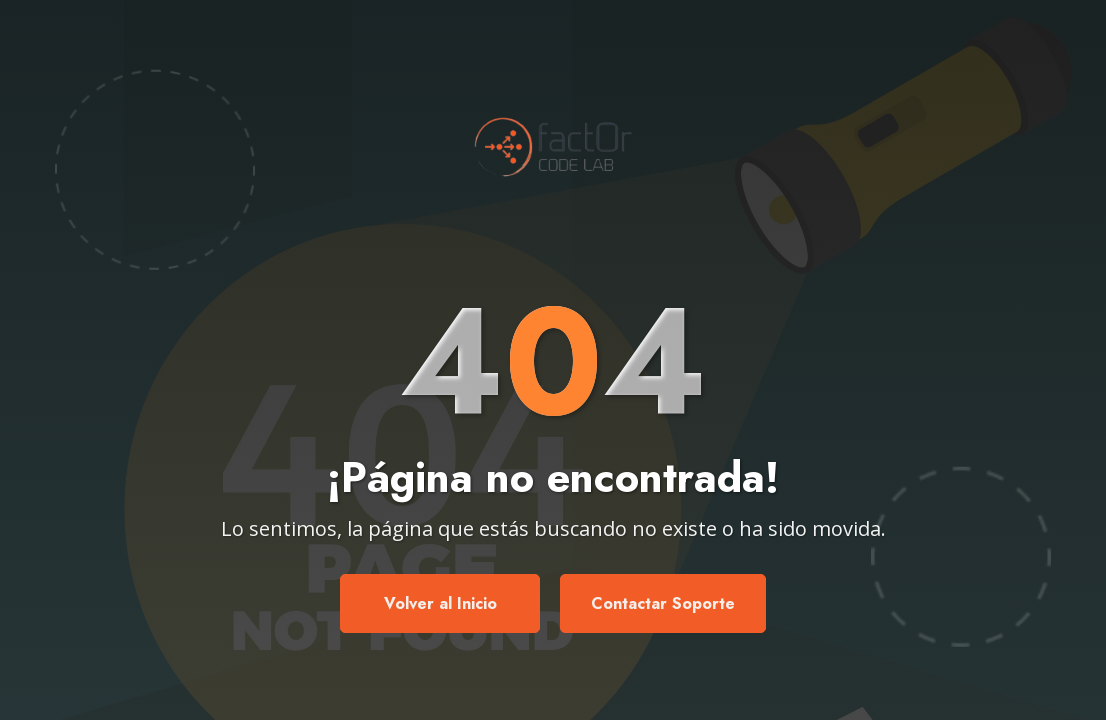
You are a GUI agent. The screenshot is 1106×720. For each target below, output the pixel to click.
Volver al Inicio (440, 603)
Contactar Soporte (663, 603)
